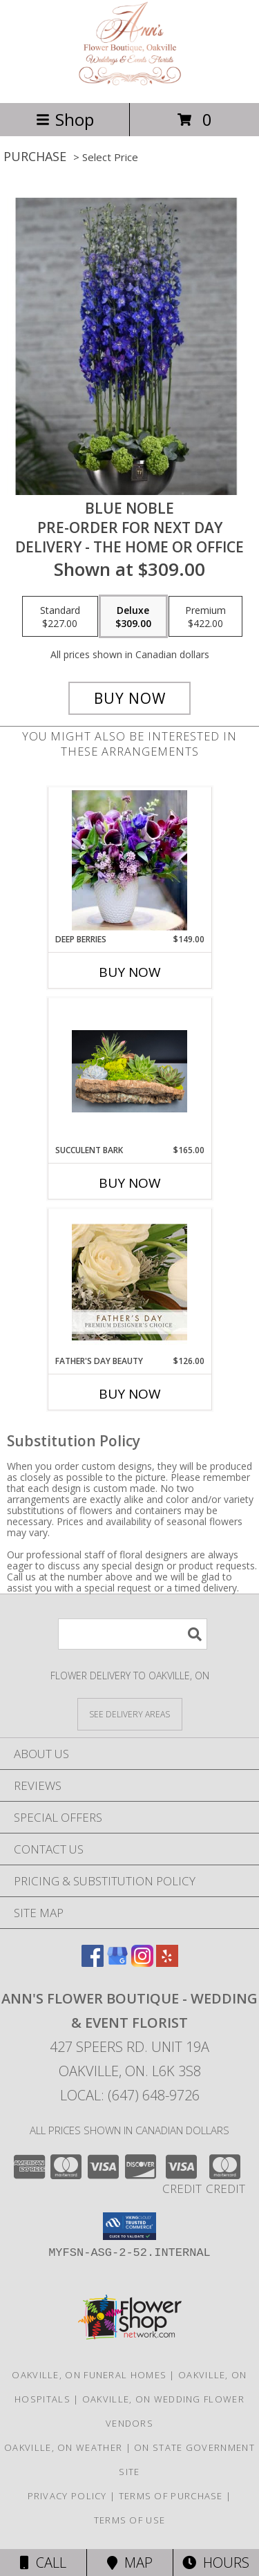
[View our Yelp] (167, 1962)
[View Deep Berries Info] (129, 860)
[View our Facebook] (92, 1962)
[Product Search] (132, 1634)
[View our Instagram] (142, 1962)
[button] (129, 2226)
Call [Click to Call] (43, 2562)
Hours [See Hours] (215, 2562)
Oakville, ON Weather (63, 2447)
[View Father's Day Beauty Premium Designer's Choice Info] (129, 1282)
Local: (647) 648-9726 (130, 2095)
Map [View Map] (130, 2562)
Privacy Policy (67, 2496)
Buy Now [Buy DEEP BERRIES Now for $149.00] (130, 972)
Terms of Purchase (171, 2496)
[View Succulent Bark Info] (129, 1071)
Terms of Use (130, 2520)
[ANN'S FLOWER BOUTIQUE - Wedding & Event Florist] (129, 82)
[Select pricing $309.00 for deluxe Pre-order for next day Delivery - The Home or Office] (133, 617)
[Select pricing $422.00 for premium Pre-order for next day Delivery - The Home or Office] (205, 617)
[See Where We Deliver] (129, 1713)
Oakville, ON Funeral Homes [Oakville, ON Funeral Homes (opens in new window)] (89, 2375)
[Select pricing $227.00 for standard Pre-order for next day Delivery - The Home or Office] (60, 617)
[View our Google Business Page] (117, 1962)
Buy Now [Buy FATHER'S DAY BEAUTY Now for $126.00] (130, 1394)
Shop (65, 119)
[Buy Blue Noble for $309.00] (129, 698)
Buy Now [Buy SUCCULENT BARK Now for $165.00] (130, 1183)
